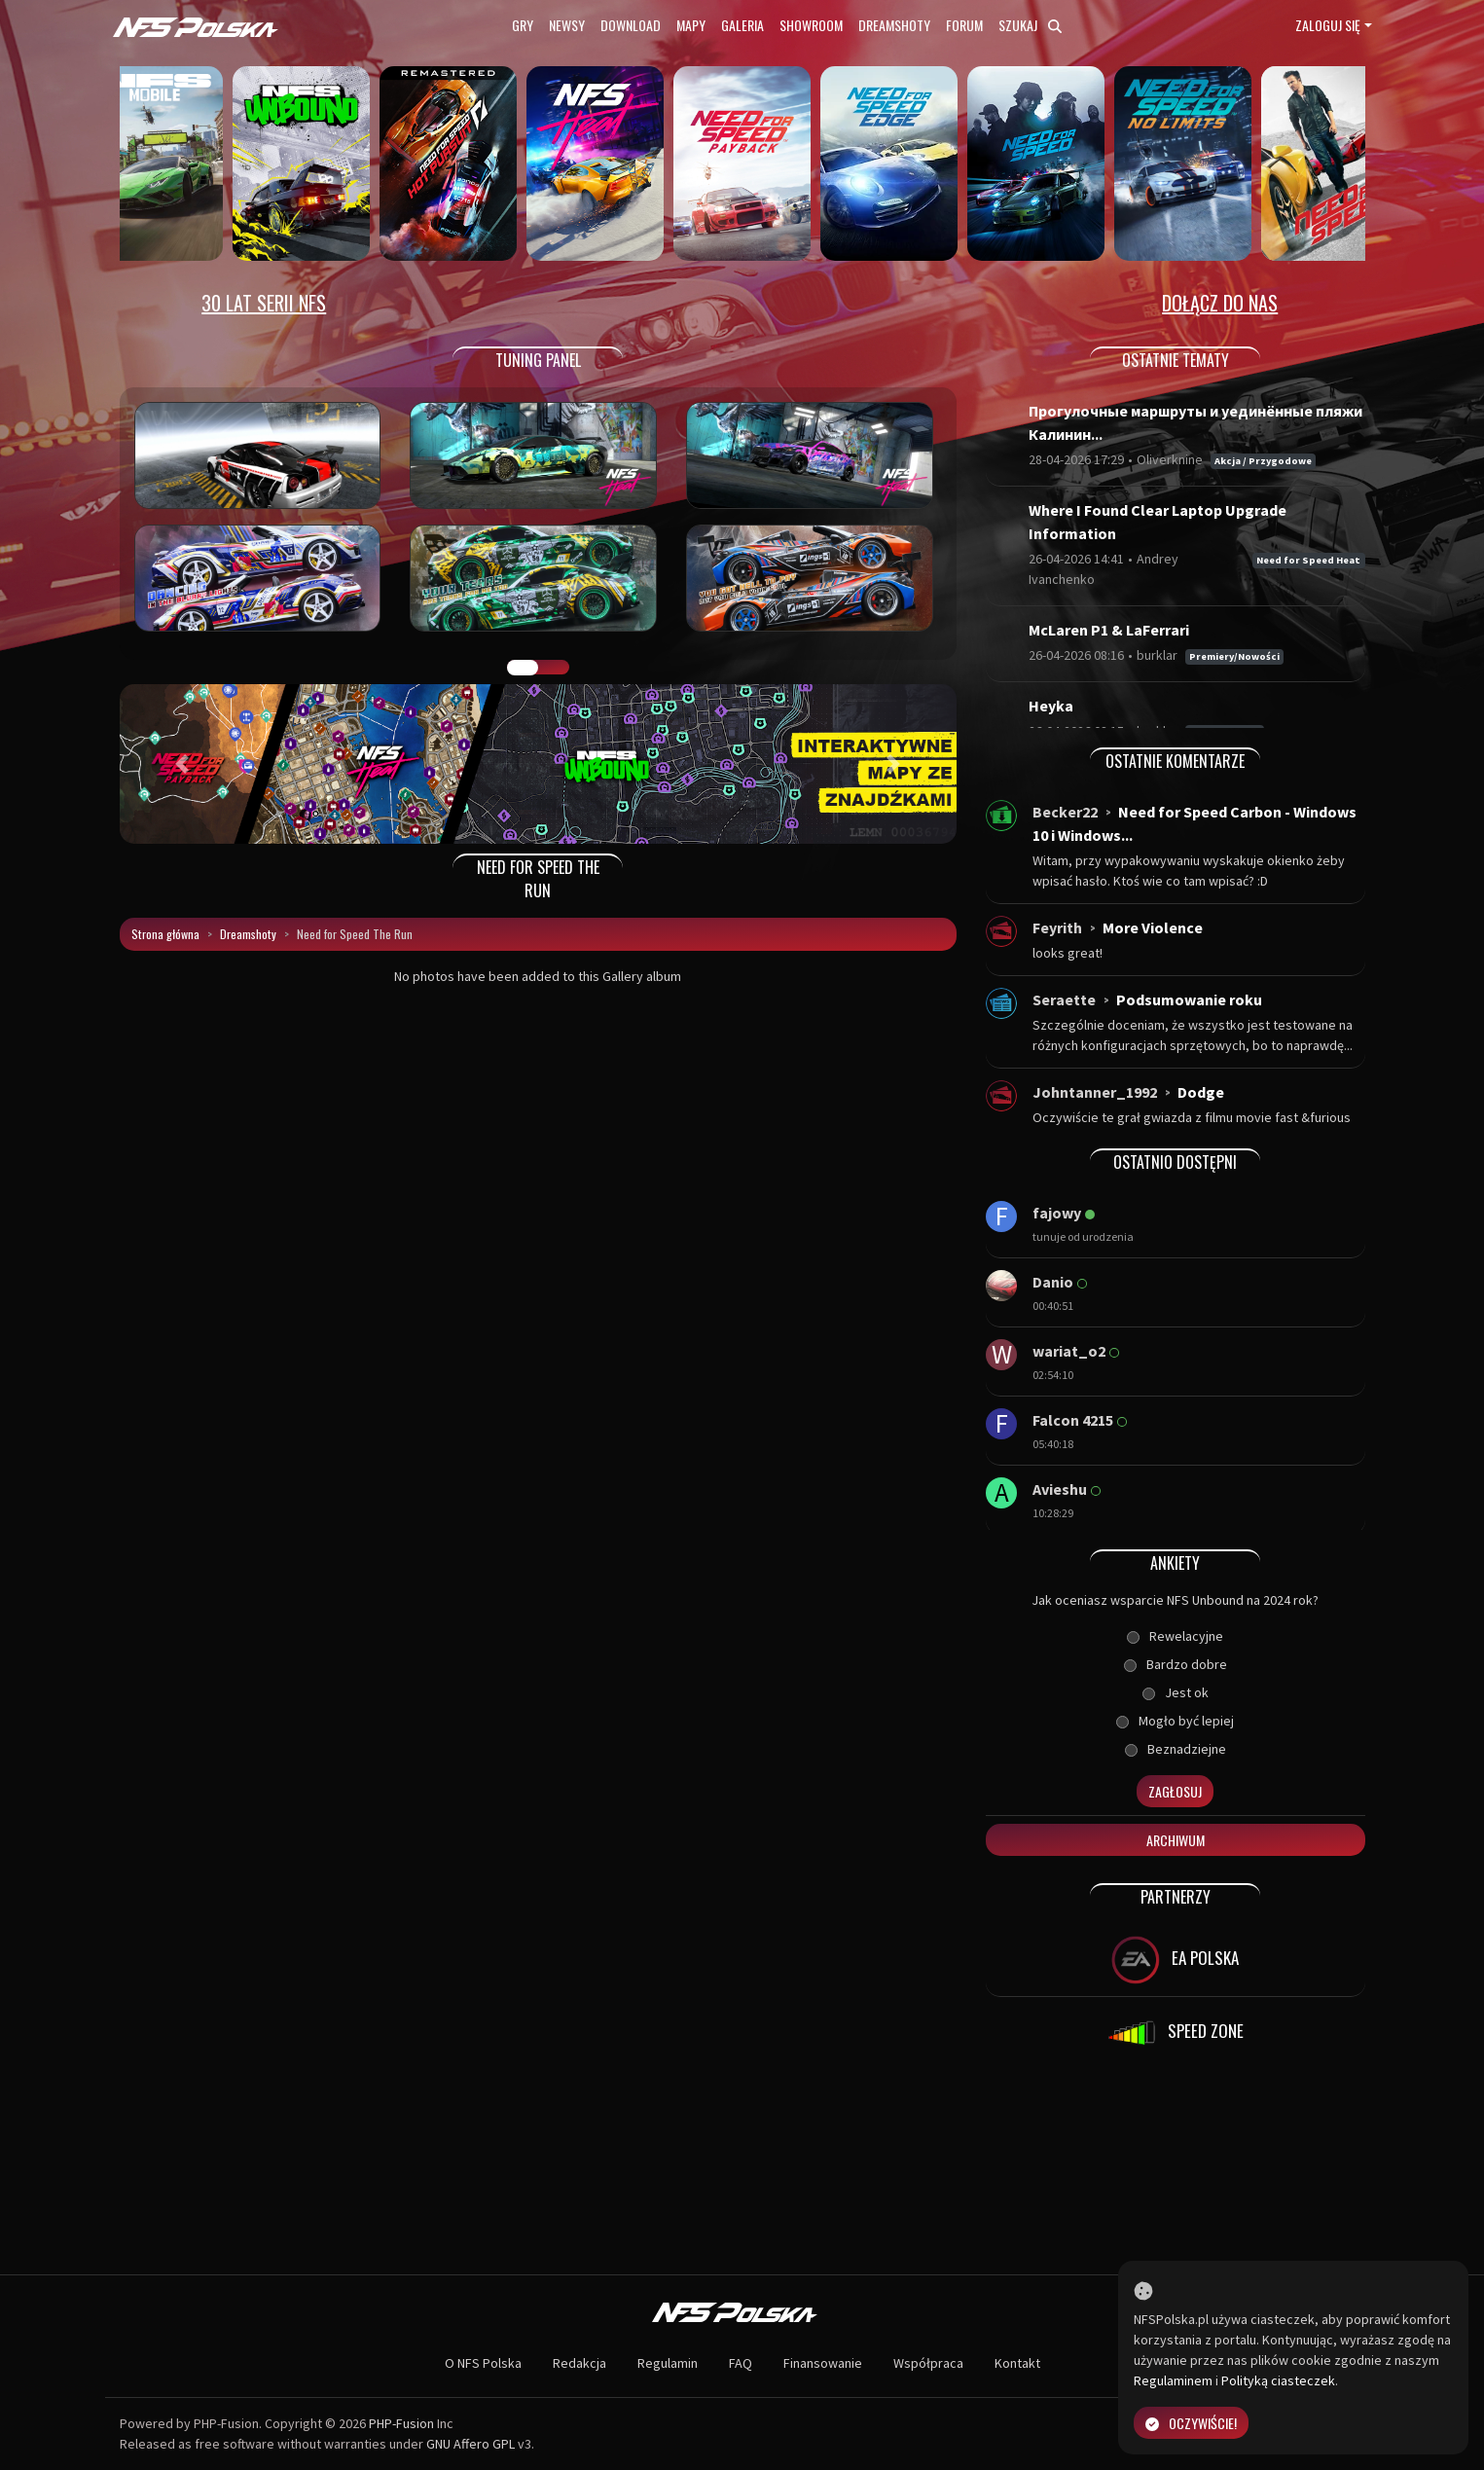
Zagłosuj (1175, 1791)
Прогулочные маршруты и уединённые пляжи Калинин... (1195, 422)
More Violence (1153, 927)
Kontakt (1017, 2363)
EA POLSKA (1175, 1960)
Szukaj (1030, 25)
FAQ (740, 2363)
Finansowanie (822, 2363)
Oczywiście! (1191, 2423)
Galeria (742, 25)
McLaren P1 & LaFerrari (1109, 629)
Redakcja (579, 2363)
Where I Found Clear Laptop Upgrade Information (1157, 521)
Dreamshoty (894, 25)
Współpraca (928, 2363)
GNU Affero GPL (470, 2443)
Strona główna (165, 934)
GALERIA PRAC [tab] (522, 667)
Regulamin (667, 2363)
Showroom (811, 25)
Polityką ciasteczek (1278, 2380)
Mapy (691, 25)
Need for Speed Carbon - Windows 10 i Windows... (1194, 823)
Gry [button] (522, 25)
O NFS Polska (483, 2363)
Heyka (1051, 705)
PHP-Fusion (401, 2423)
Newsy (567, 25)
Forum (964, 25)
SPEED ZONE (1175, 2033)
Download (630, 25)
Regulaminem (1173, 2380)
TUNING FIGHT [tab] (553, 667)
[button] (182, 764)
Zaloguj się (1327, 25)
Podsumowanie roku (1189, 999)
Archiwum (1175, 1840)
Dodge (1200, 1092)
